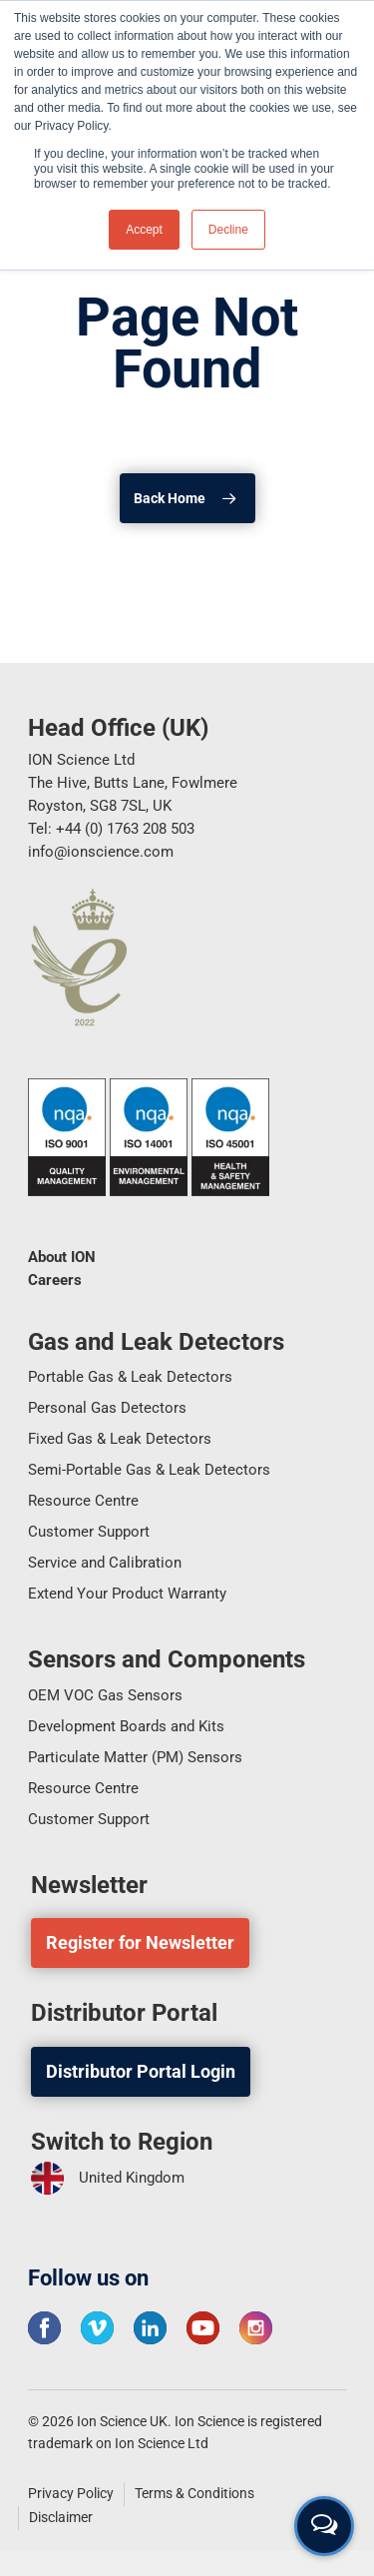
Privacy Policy (71, 2493)
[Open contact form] (324, 2526)
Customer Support (89, 1532)
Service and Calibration (105, 1563)
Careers (55, 1280)
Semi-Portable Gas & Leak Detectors (149, 1470)
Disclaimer (61, 2517)
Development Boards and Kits (126, 1726)
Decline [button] (228, 230)
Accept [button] (144, 230)
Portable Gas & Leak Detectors (130, 1377)
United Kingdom (108, 2178)
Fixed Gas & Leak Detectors (119, 1439)
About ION (62, 1257)
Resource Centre (83, 1501)
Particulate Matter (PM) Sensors (135, 1757)
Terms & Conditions (194, 2493)
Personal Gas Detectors (107, 1408)
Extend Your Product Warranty (127, 1594)
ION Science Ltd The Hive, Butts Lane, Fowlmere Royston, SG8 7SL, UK (132, 783)
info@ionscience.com (101, 852)
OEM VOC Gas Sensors (105, 1695)
